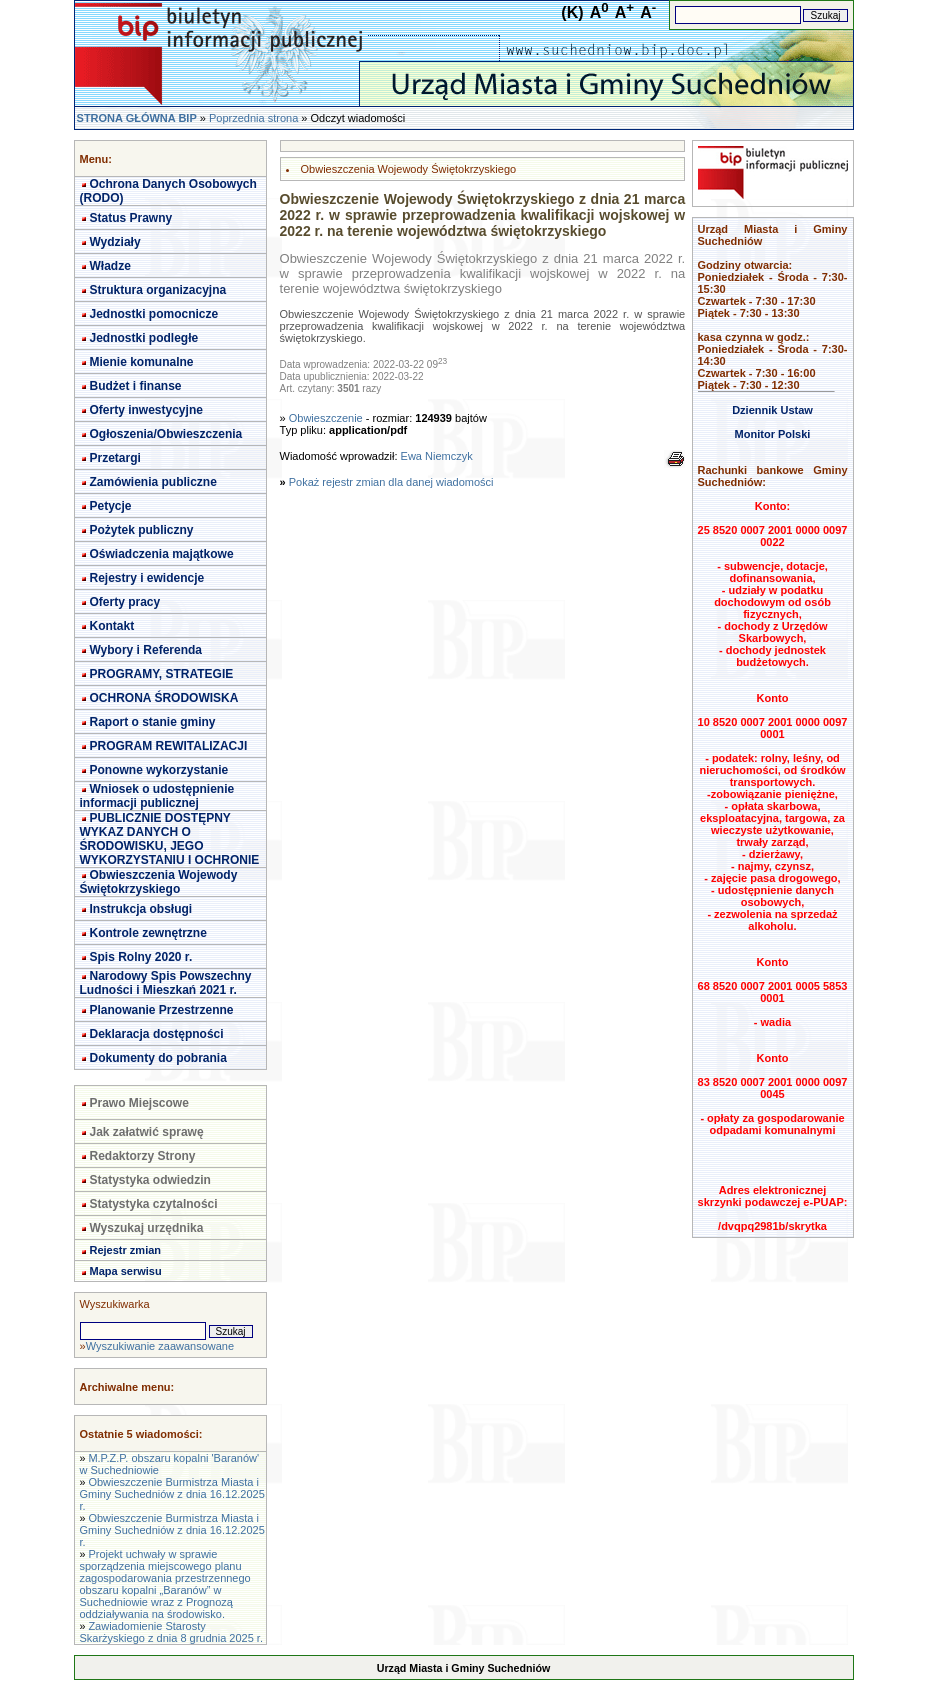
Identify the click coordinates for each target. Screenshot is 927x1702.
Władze (110, 266)
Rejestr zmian (126, 1250)
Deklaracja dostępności (157, 1034)
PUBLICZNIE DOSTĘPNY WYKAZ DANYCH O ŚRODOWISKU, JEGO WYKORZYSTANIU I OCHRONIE (170, 839)
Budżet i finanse (136, 386)
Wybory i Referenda (146, 650)
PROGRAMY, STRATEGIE (162, 674)
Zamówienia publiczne (153, 482)
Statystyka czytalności (154, 1204)
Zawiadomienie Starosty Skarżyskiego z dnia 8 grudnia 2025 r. (171, 1632)
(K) (572, 12)
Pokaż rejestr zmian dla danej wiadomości (391, 482)
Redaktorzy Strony (143, 1156)
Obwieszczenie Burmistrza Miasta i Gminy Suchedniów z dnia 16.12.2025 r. (172, 1494)
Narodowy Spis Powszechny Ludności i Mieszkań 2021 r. (166, 983)
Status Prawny (131, 218)
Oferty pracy (125, 602)
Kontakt (112, 626)
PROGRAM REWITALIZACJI (169, 746)
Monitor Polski (773, 434)
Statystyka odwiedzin (150, 1180)
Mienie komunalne (142, 362)
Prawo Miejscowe (139, 1103)
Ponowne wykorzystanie (159, 770)
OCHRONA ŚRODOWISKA (164, 698)
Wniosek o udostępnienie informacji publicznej (157, 796)
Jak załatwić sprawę (147, 1132)
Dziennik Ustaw (772, 410)
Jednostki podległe (144, 338)
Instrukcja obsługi (141, 909)
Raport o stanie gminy (153, 722)
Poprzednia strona (253, 118)
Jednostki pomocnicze (154, 314)
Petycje (111, 506)
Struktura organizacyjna (158, 290)
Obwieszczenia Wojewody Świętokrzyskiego (159, 882)
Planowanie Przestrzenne (162, 1010)
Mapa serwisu (126, 1271)
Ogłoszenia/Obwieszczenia (166, 434)
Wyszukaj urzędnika (147, 1228)
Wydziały (115, 242)
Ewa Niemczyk (437, 456)
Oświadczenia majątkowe (162, 554)
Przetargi (115, 458)
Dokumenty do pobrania (158, 1058)
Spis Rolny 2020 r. (141, 957)
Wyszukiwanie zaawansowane (160, 1346)
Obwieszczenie (326, 418)
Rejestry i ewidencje (147, 578)
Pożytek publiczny (142, 530)
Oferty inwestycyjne (146, 410)
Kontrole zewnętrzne (148, 933)
